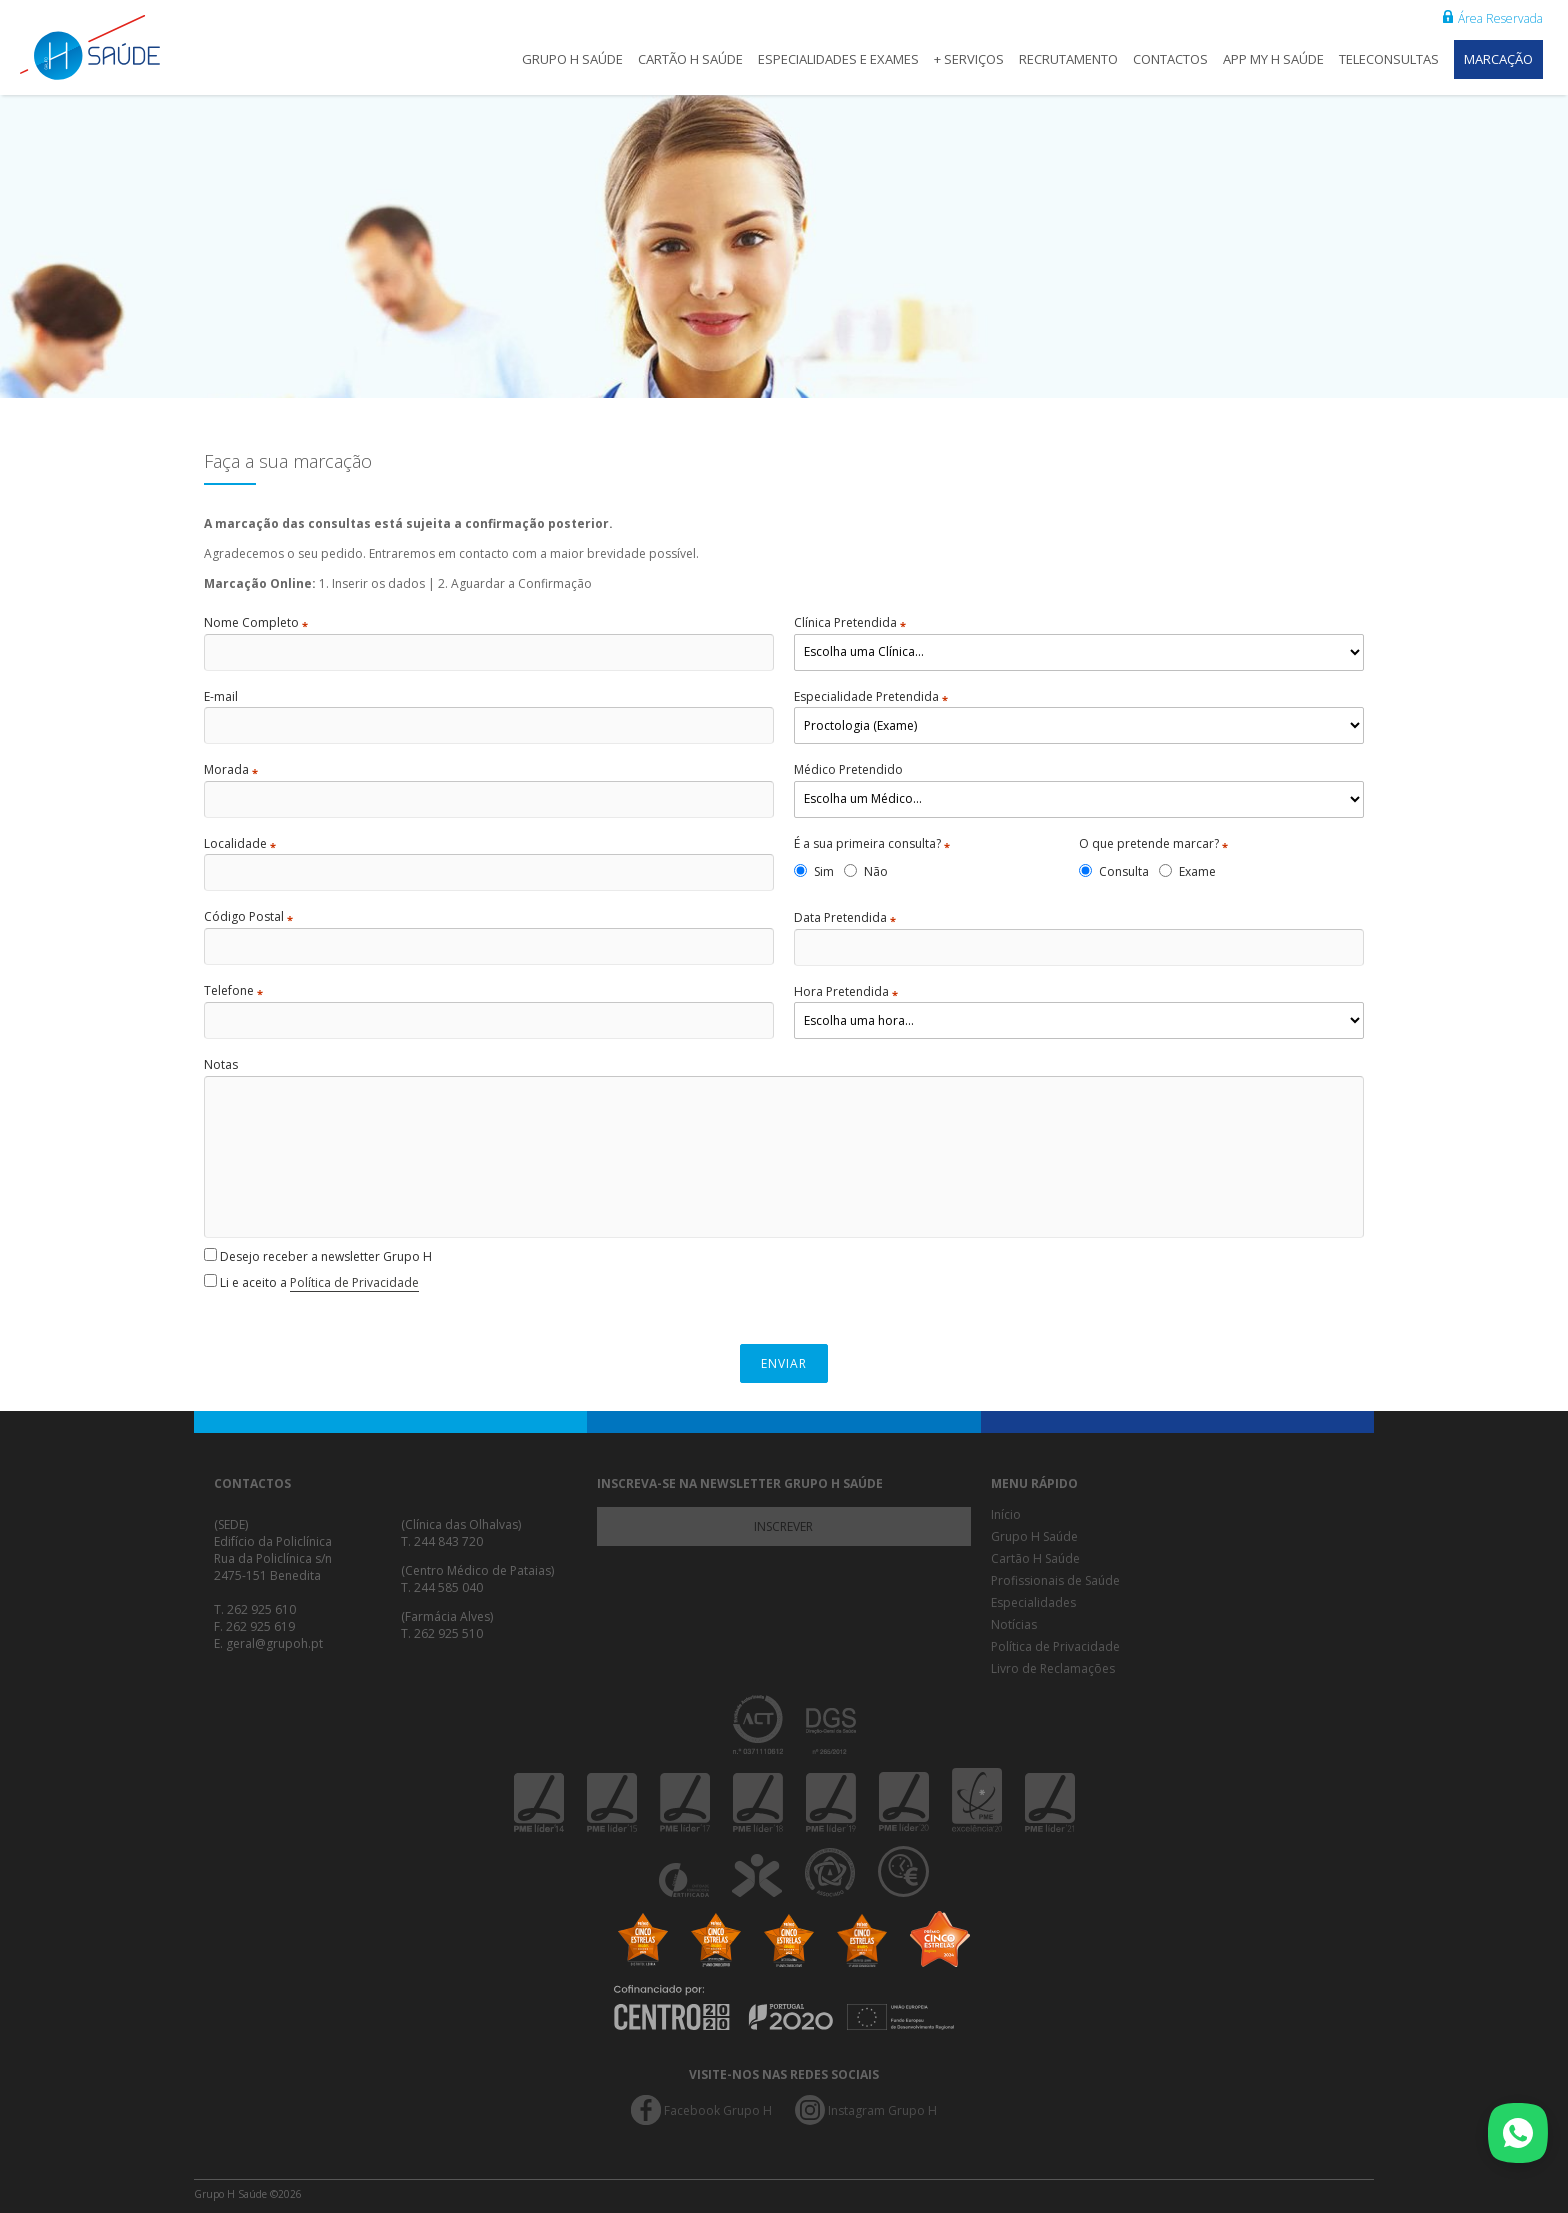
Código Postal (248, 917)
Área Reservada (1493, 18)
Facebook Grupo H (718, 2110)
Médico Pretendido (848, 770)
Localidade (240, 844)
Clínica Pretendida (850, 623)
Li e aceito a (311, 1282)
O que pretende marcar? (1153, 844)
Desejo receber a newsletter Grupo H (318, 1256)
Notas (221, 1065)
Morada (231, 770)
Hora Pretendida (846, 992)
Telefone (233, 991)
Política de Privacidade (354, 1282)
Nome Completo (256, 623)
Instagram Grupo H (882, 2110)
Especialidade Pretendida (871, 697)
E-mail (221, 697)
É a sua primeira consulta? (872, 844)
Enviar (784, 1363)
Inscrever (783, 1526)
